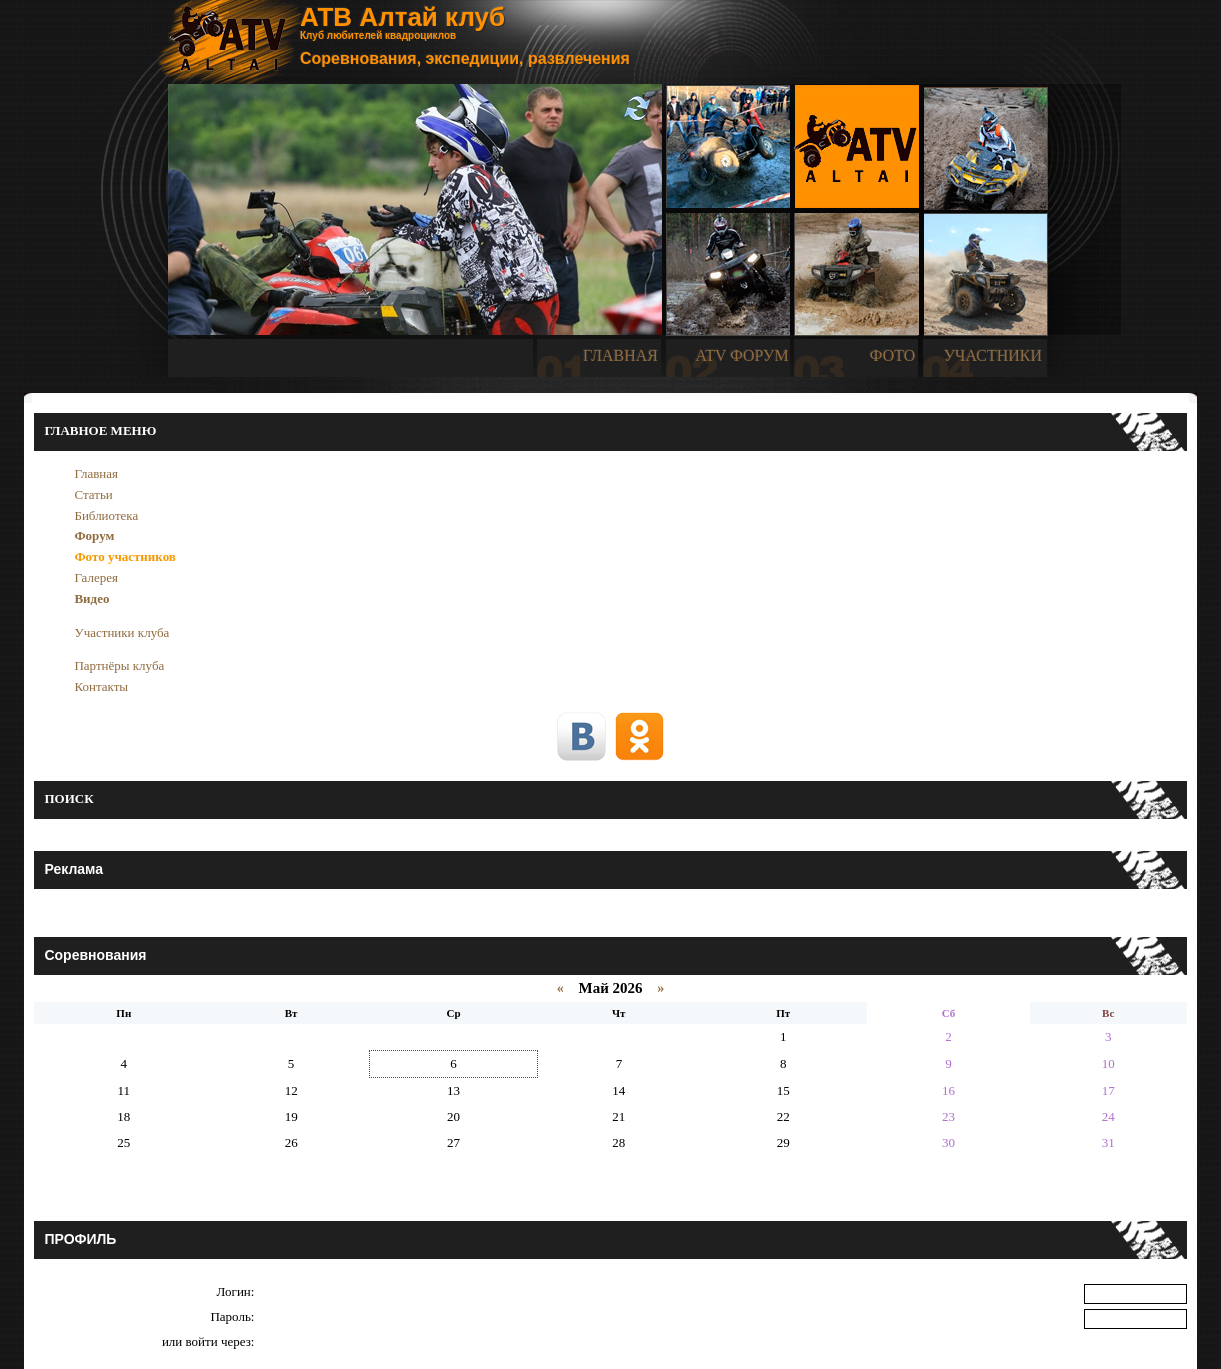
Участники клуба (121, 632)
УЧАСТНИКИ (993, 355)
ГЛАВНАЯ (620, 355)
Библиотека (106, 515)
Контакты (101, 686)
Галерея (96, 577)
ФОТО (893, 355)
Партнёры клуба (119, 665)
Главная (96, 473)
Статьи (93, 494)
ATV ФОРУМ (741, 355)
